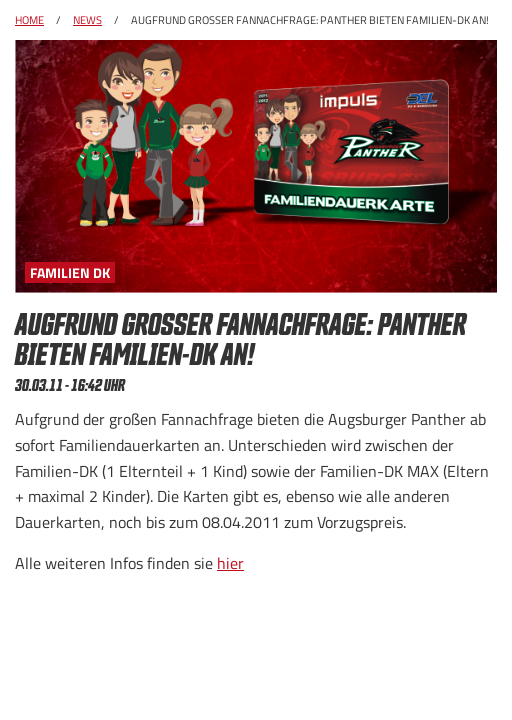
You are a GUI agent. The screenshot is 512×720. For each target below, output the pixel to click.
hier (230, 563)
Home (29, 20)
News (87, 20)
